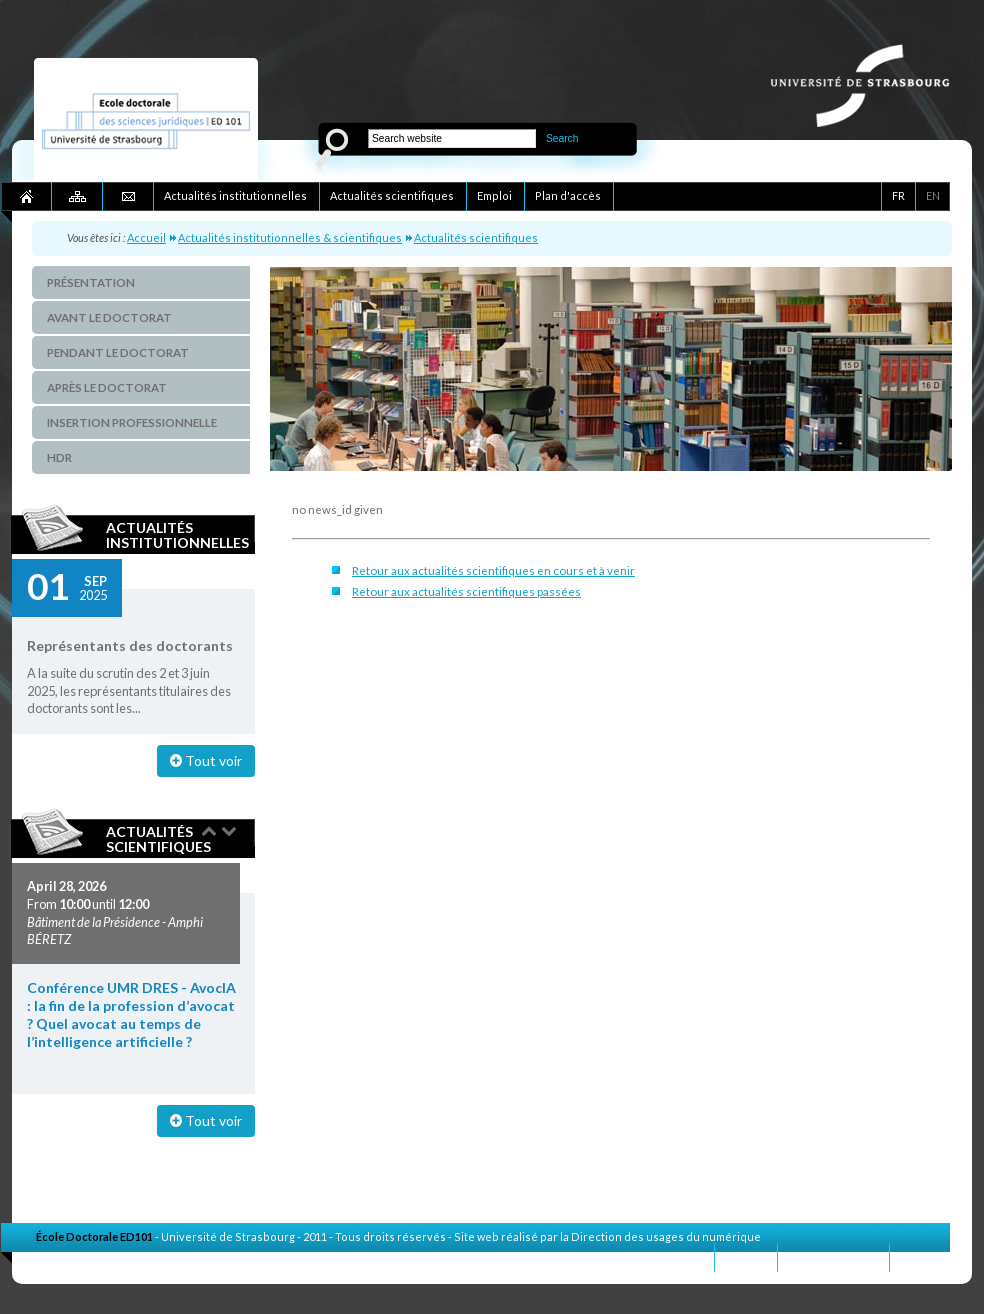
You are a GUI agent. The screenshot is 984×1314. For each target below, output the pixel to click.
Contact (746, 1256)
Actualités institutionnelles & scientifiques (290, 237)
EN (933, 195)
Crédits (920, 1256)
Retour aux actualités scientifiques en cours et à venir (493, 570)
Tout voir (206, 760)
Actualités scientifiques (476, 237)
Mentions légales (833, 1256)
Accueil (146, 237)
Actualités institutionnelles (177, 535)
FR (898, 195)
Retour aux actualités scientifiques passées (466, 591)
